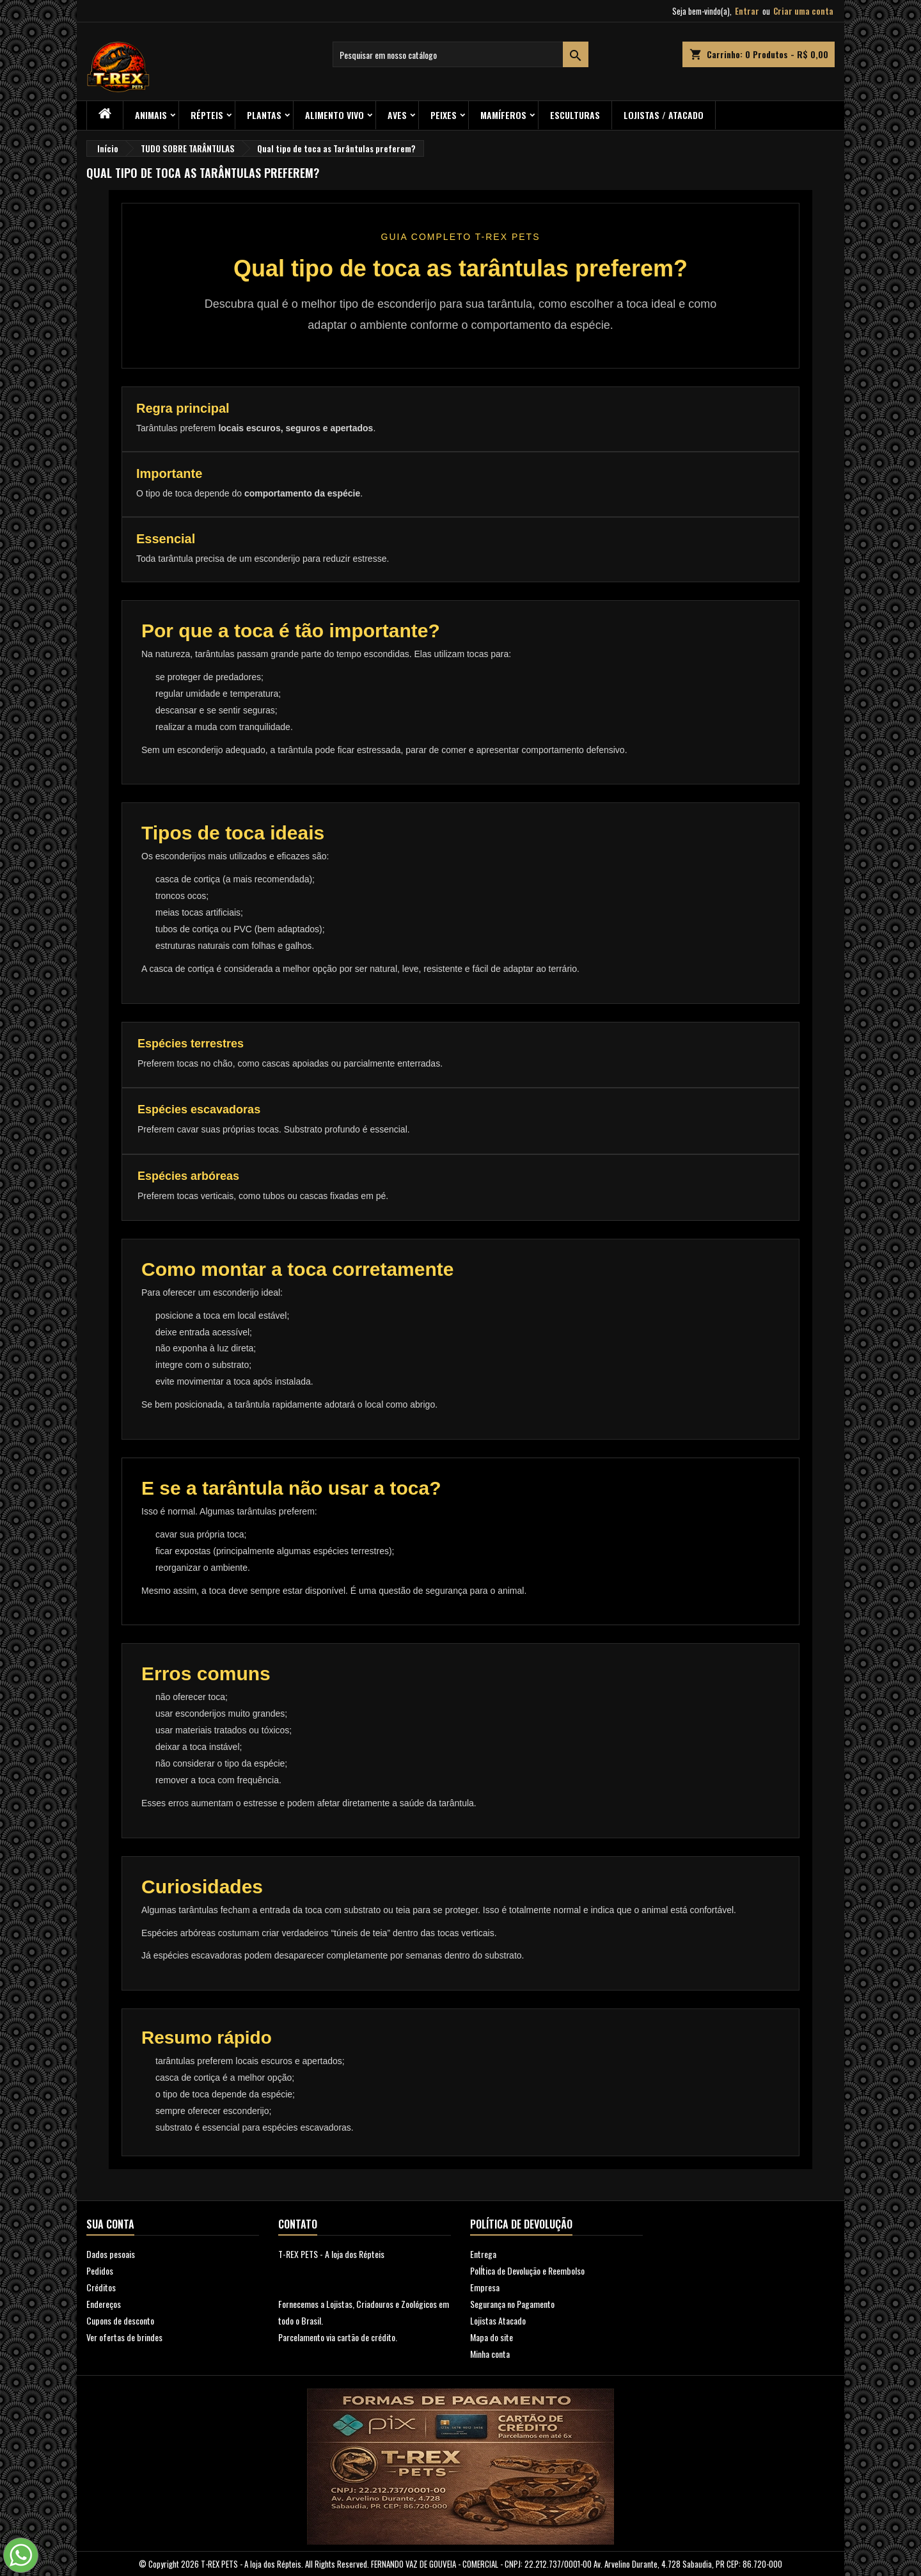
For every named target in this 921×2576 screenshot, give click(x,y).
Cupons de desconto (120, 2320)
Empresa (485, 2287)
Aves (397, 115)
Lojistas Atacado (498, 2320)
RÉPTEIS (207, 115)
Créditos (101, 2287)
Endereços (103, 2303)
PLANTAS (264, 115)
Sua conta (110, 2224)
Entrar (747, 10)
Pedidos (99, 2270)
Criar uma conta (803, 10)
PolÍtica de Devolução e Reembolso (527, 2270)
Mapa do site (491, 2337)
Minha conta (490, 2353)
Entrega (483, 2254)
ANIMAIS (151, 115)
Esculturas (575, 115)
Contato (297, 2224)
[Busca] (460, 54)
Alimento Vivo (334, 115)
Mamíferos (503, 115)
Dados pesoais (110, 2254)
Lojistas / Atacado (664, 115)
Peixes (443, 115)
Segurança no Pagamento (512, 2303)
